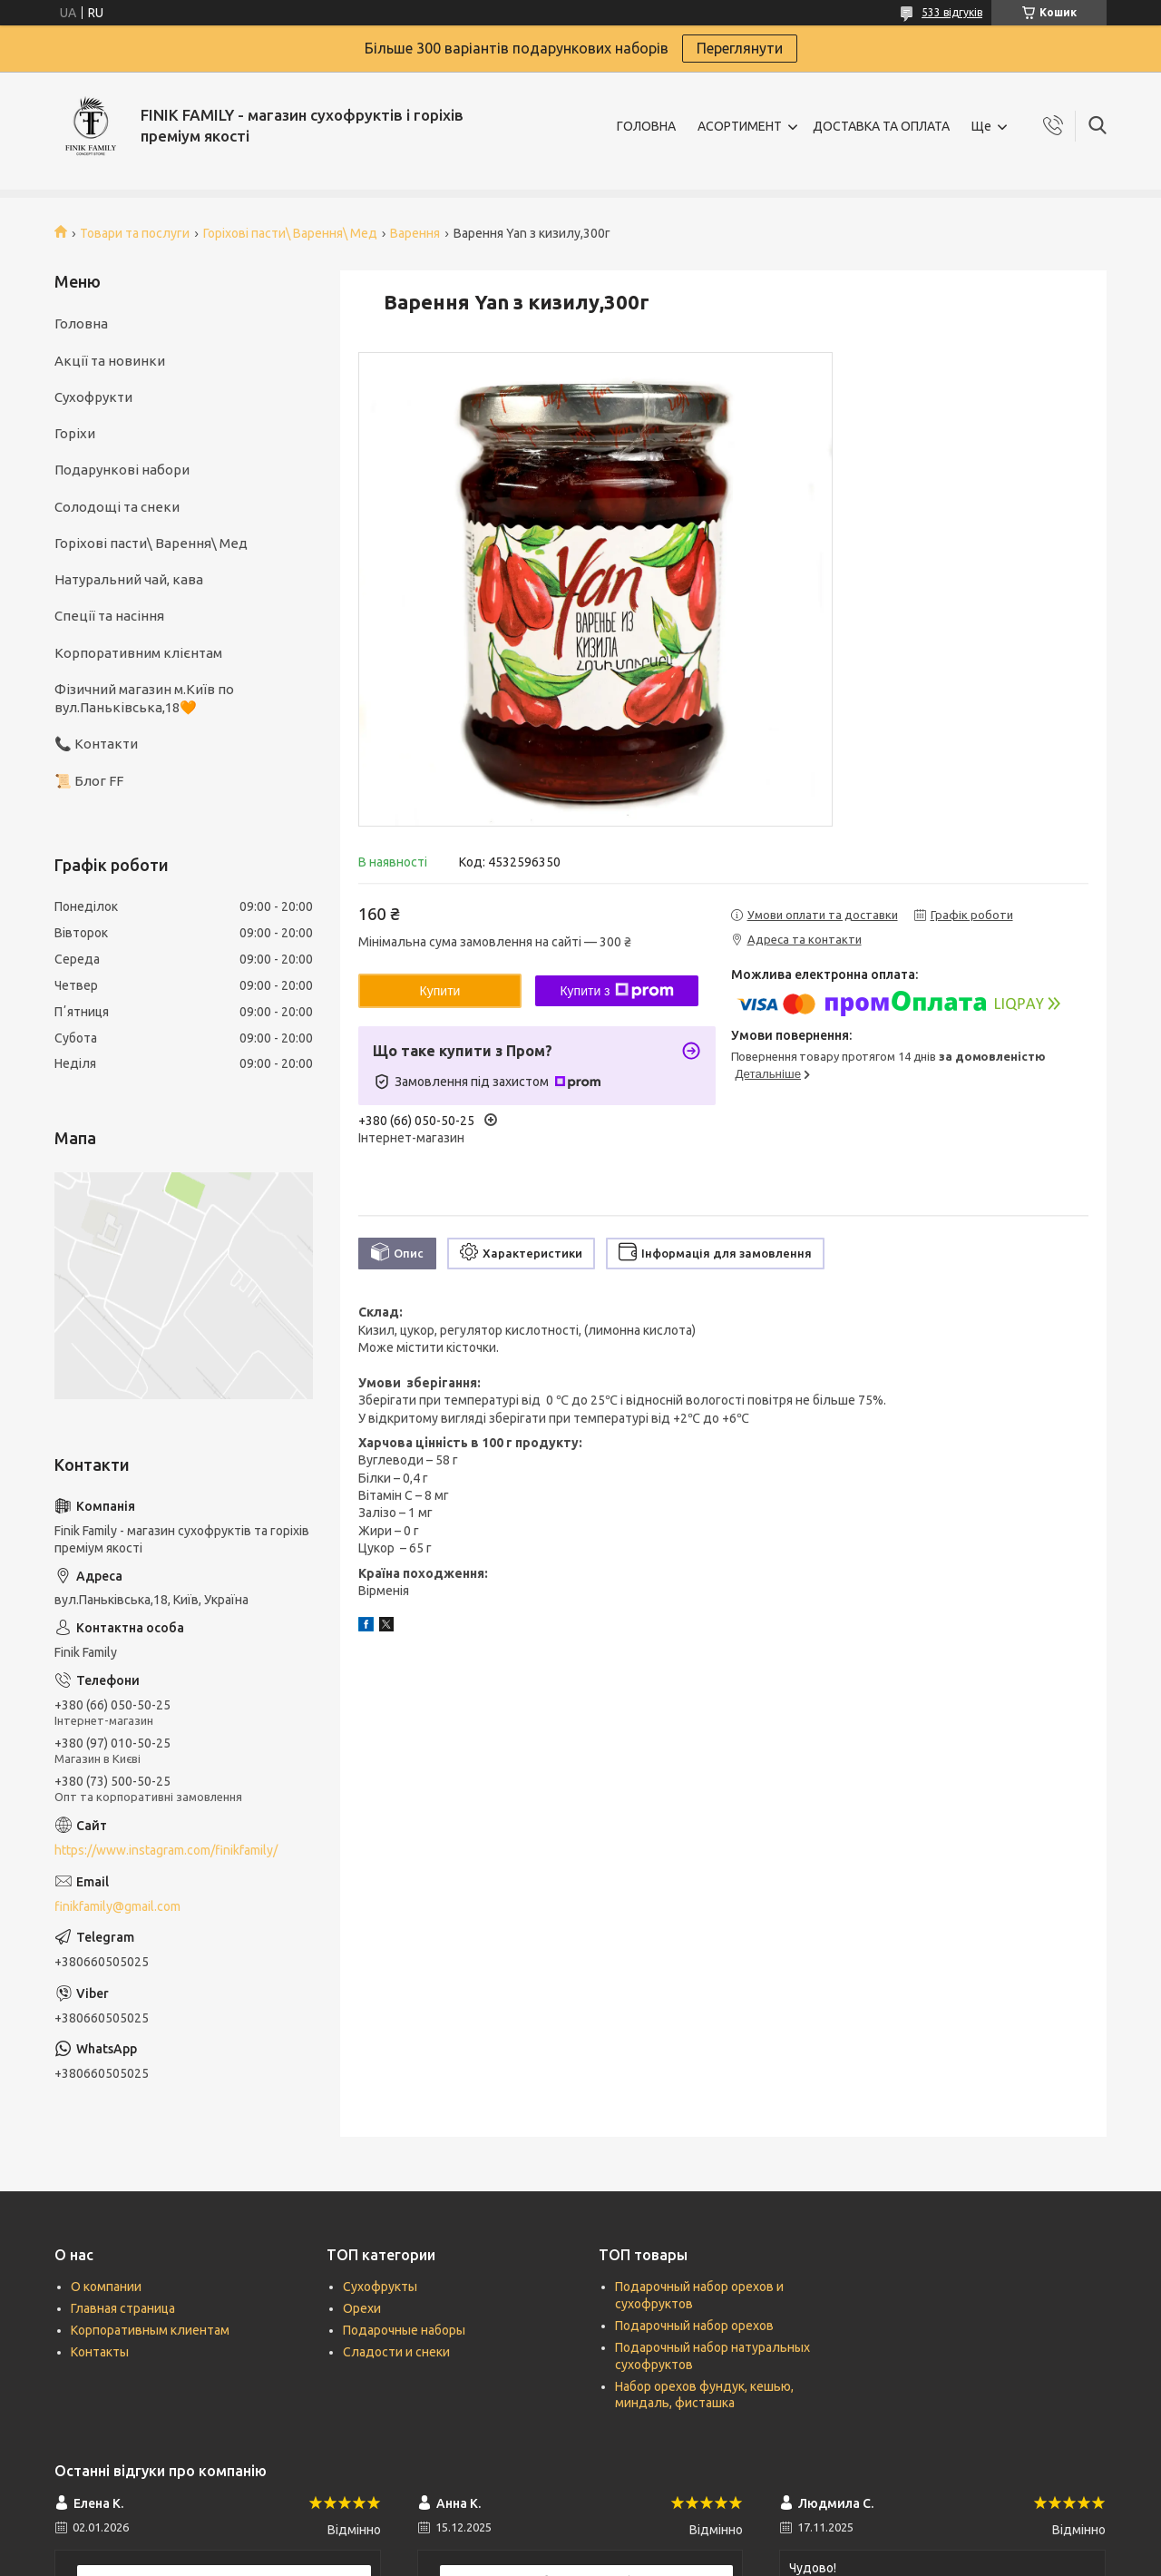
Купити (440, 991)
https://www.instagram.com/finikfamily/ (166, 1850)
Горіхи (74, 433)
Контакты (100, 2352)
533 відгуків (952, 12)
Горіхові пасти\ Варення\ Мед (290, 233)
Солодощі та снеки (117, 506)
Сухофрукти (93, 397)
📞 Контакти (96, 743)
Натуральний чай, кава (128, 579)
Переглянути (740, 48)
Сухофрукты (380, 2286)
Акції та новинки (109, 360)
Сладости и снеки (396, 2352)
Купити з (616, 991)
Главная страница (123, 2308)
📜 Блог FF (88, 780)
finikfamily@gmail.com (117, 1906)
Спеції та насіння (109, 615)
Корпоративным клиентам (150, 2330)
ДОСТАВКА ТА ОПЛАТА (881, 126)
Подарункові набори (122, 469)
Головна (81, 323)
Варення (415, 233)
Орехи (362, 2308)
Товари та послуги (135, 233)
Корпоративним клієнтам (138, 653)
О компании (106, 2286)
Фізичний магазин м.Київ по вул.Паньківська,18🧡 (144, 698)
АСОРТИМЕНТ (740, 126)
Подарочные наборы (404, 2330)
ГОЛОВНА (646, 126)
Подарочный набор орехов (694, 2325)
